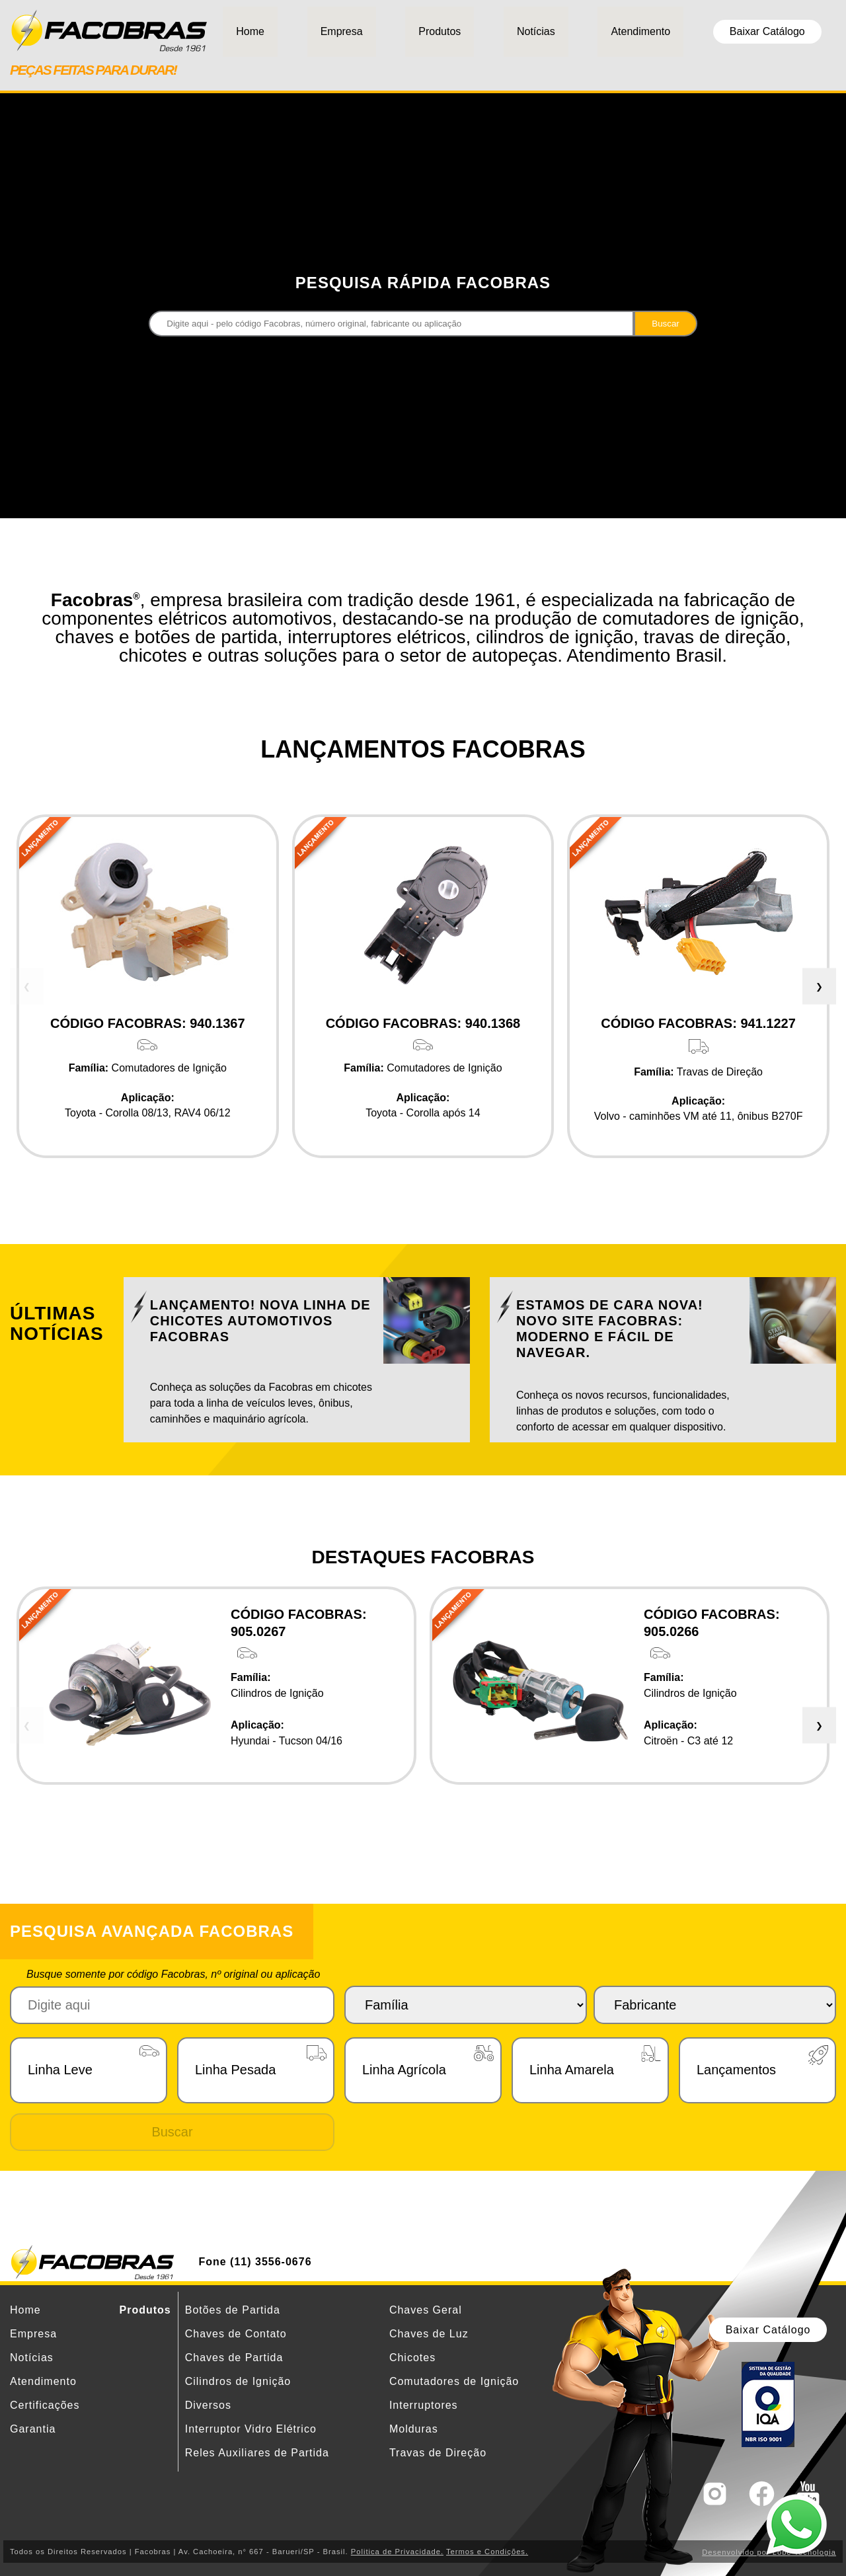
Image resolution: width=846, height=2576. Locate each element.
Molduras (413, 2429)
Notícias (536, 31)
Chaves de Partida (234, 2357)
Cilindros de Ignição (238, 2381)
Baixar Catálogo (767, 31)
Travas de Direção (437, 2452)
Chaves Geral (425, 2310)
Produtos (439, 31)
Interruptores (423, 2405)
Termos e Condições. (487, 2552)
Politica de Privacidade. (397, 2552)
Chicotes (412, 2357)
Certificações (44, 2405)
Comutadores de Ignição (454, 2381)
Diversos (208, 2405)
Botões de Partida (232, 2310)
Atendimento (640, 31)
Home (250, 31)
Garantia (33, 2429)
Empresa (342, 31)
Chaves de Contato (236, 2333)
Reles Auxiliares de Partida (257, 2452)
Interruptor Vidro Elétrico (251, 2429)
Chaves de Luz (429, 2333)
